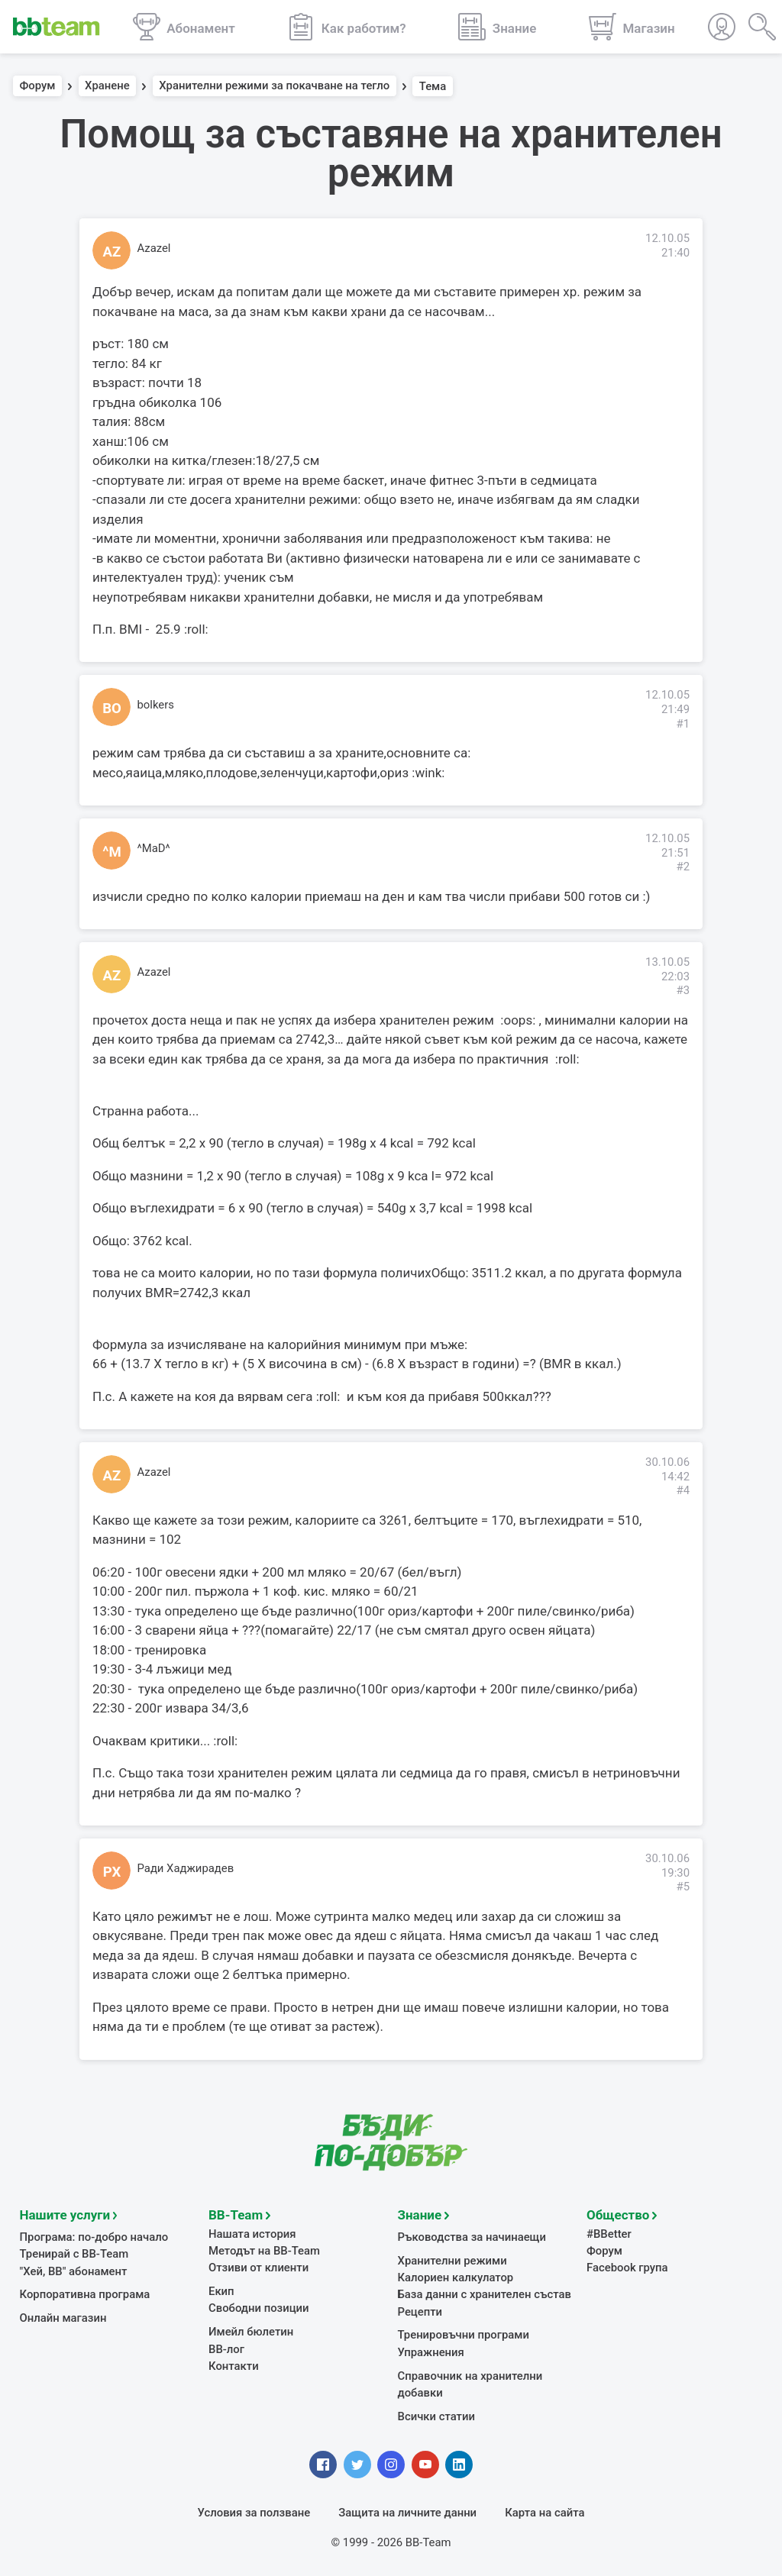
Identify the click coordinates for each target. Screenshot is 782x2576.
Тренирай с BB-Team (74, 2252)
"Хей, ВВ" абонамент (74, 2270)
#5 (683, 1886)
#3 (683, 990)
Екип (221, 2290)
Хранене (107, 86)
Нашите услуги (65, 2213)
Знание (420, 2213)
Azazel (154, 248)
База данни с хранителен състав (484, 2293)
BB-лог (226, 2348)
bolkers (155, 705)
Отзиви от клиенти (258, 2266)
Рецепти (420, 2310)
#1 (683, 724)
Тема (433, 86)
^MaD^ (153, 848)
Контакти (233, 2364)
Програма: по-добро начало (94, 2235)
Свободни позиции (258, 2306)
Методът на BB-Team (264, 2249)
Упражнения (431, 2351)
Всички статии (436, 2415)
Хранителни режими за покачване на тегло (274, 86)
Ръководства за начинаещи (472, 2235)
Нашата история (252, 2232)
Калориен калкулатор (456, 2276)
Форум (38, 86)
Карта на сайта (544, 2511)
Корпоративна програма (85, 2293)
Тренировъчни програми (463, 2333)
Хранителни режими (452, 2259)
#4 (683, 1490)
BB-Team (235, 2213)
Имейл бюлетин (250, 2330)
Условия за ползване (254, 2511)
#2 (683, 866)
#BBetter (609, 2232)
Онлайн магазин (63, 2316)
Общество (617, 2213)
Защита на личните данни (407, 2511)
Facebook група (627, 2266)
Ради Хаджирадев (185, 1868)
